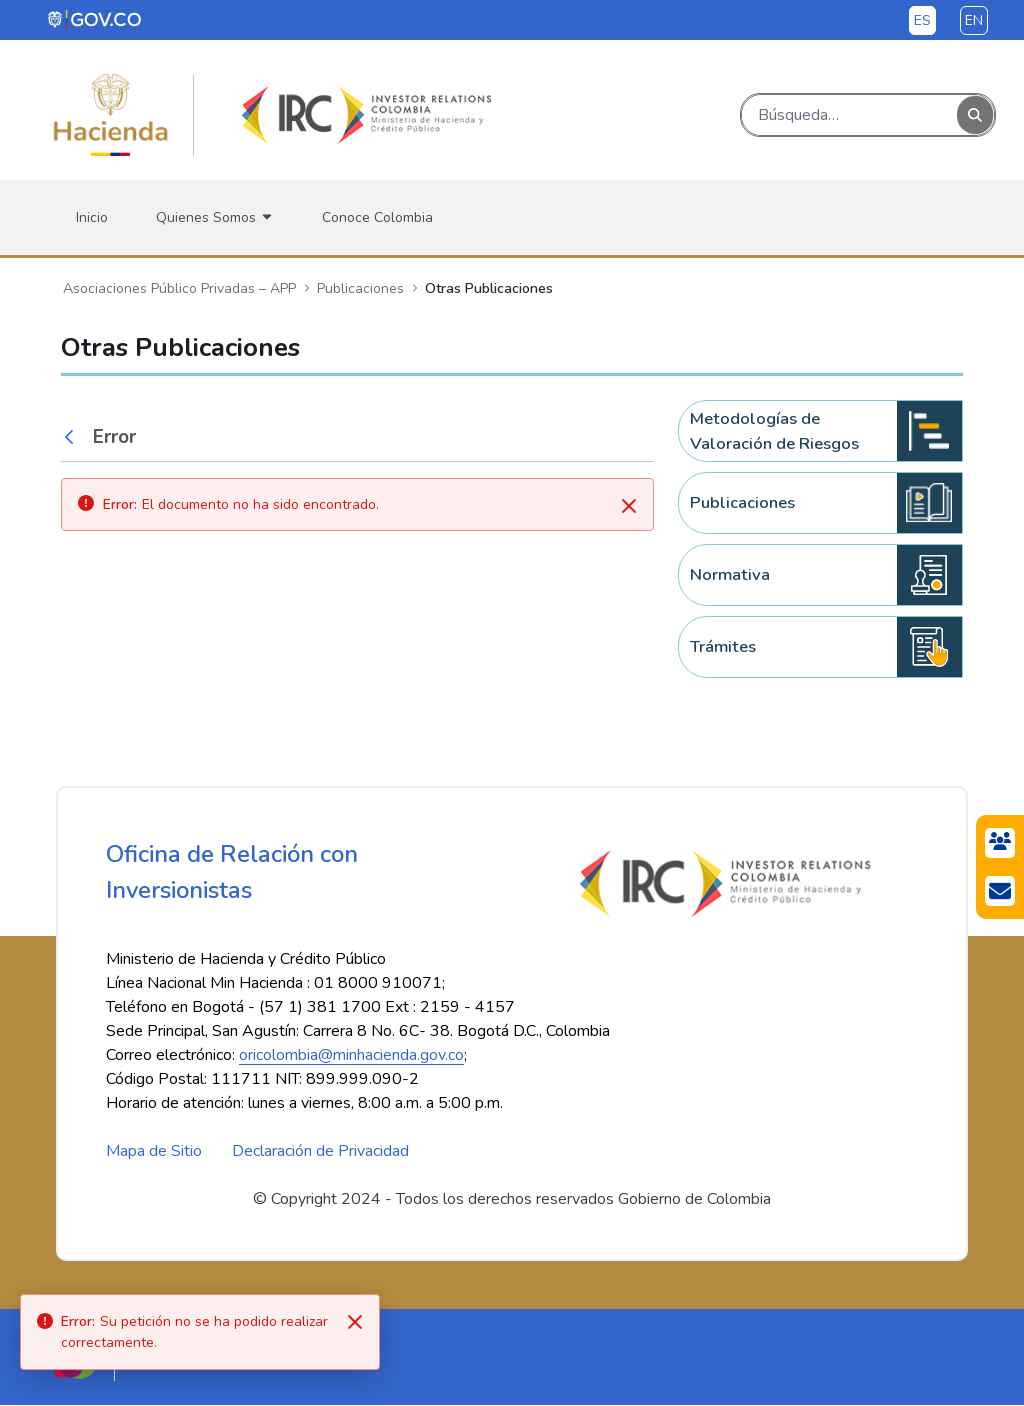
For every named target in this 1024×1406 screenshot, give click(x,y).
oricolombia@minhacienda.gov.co (351, 1056)
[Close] (355, 1322)
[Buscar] (849, 115)
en (974, 20)
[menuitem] (92, 217)
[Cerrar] (629, 506)
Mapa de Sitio (154, 1152)
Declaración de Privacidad (320, 1152)
